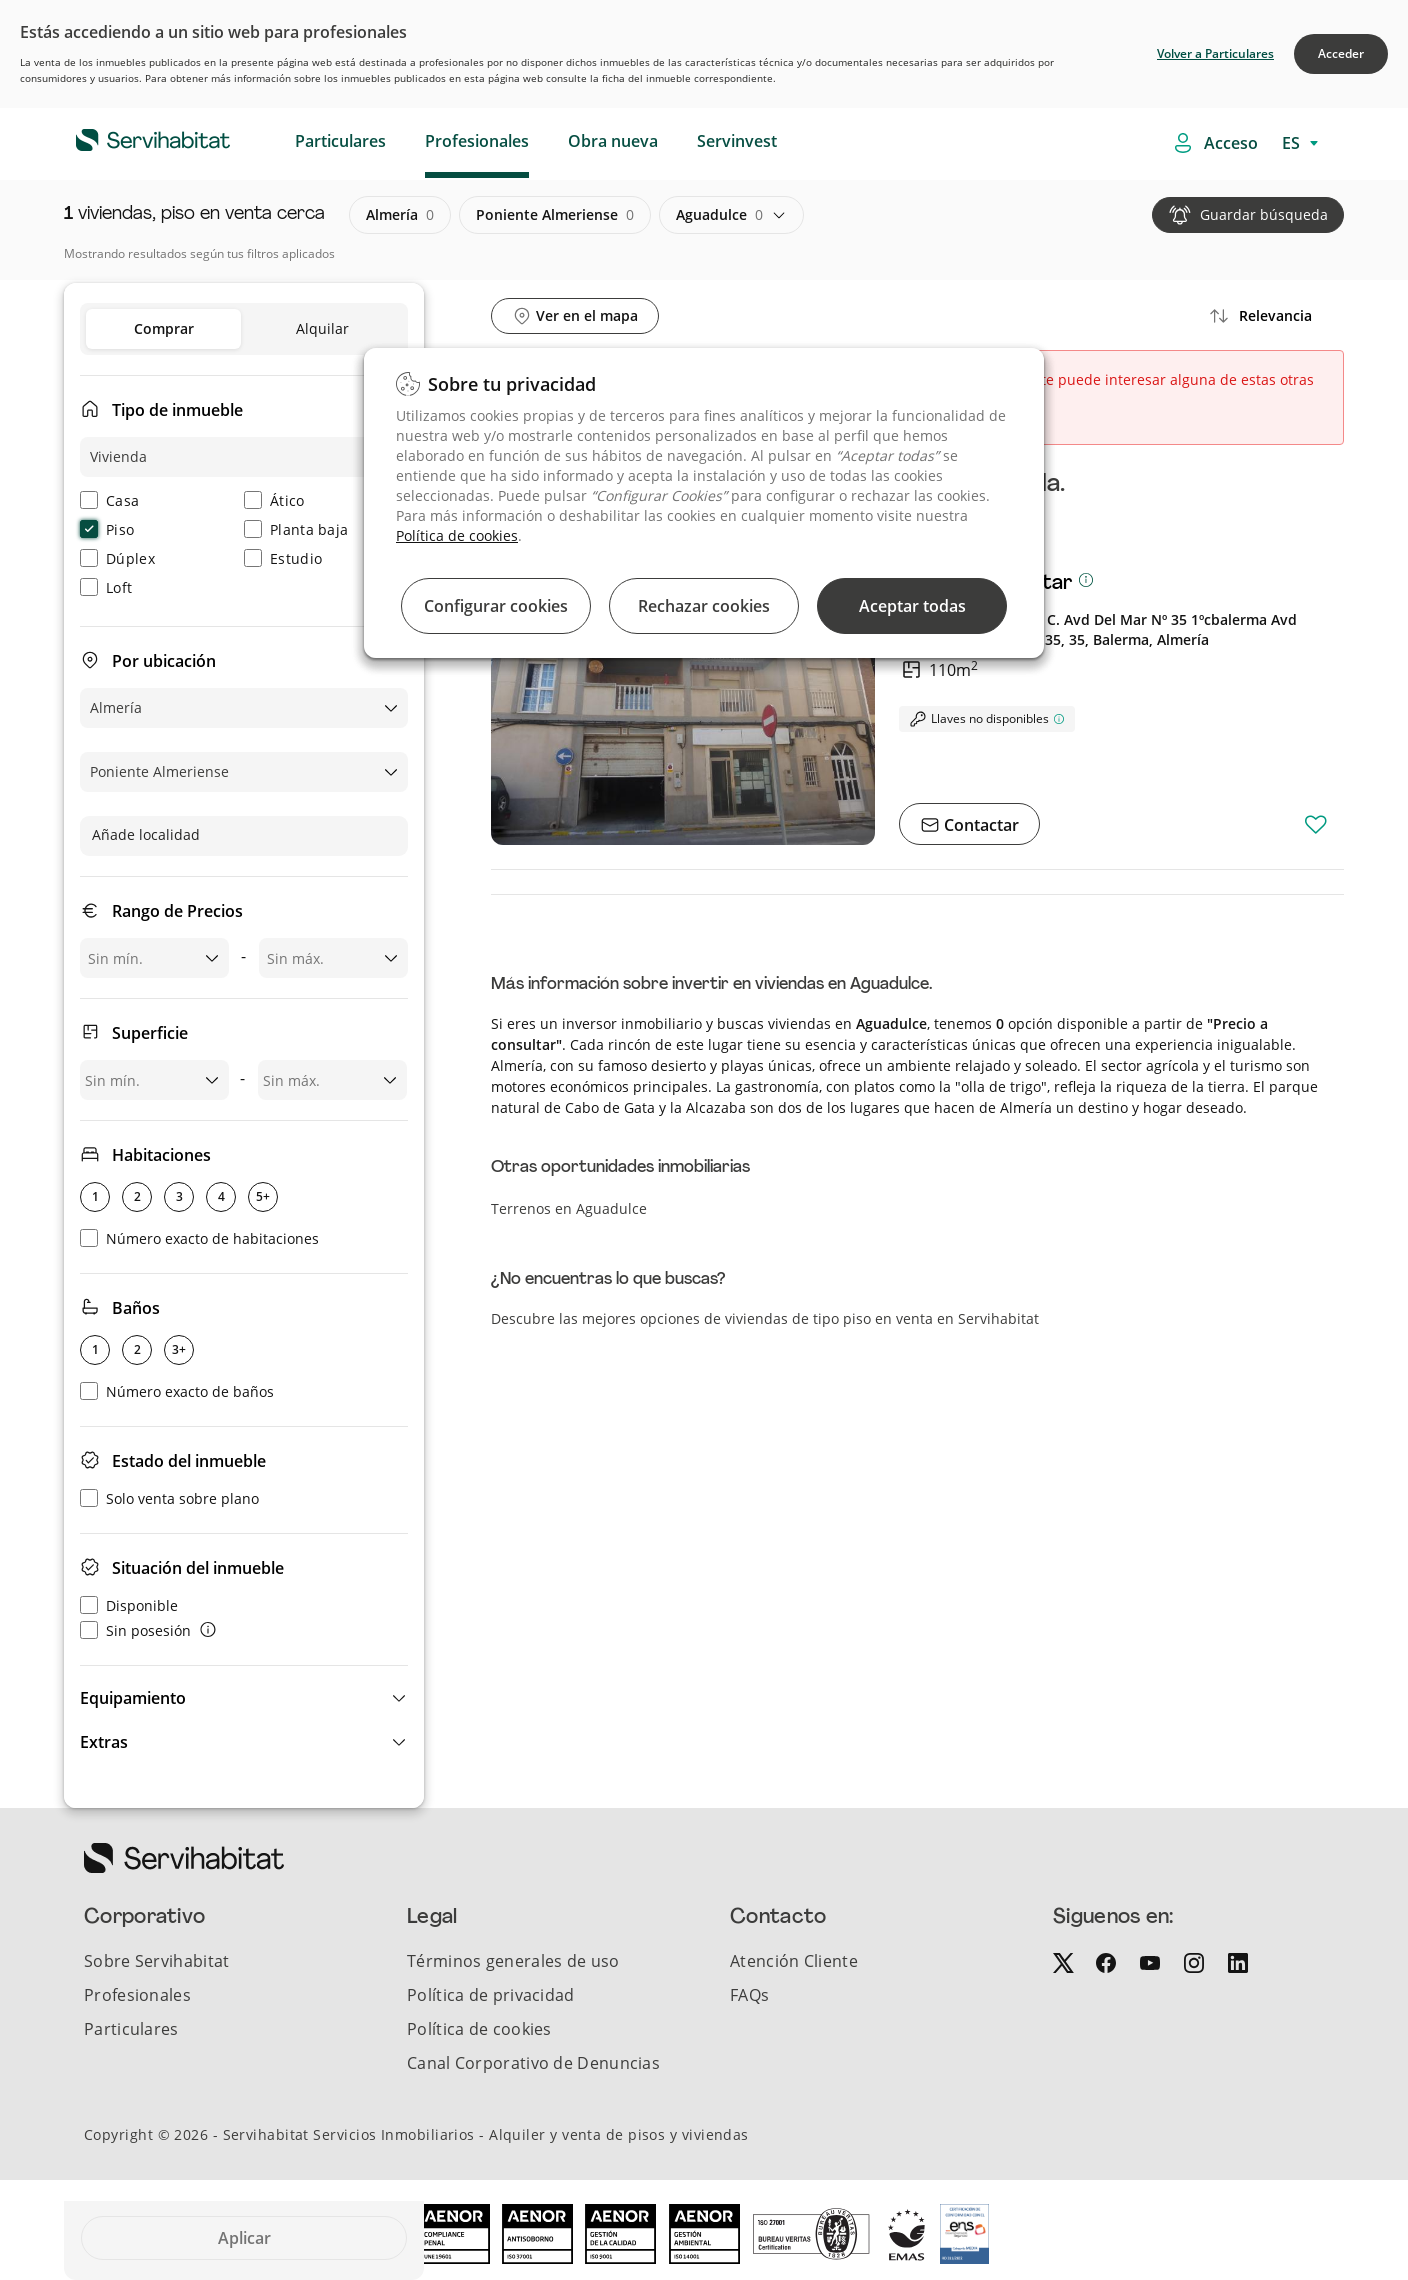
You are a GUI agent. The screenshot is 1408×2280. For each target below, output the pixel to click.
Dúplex (117, 558)
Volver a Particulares (1215, 53)
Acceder (1341, 53)
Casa (109, 500)
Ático (274, 500)
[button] (244, 1698)
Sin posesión (135, 1630)
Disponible (129, 1605)
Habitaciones (161, 1155)
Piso (107, 529)
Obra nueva (613, 141)
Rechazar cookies (704, 606)
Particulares (340, 141)
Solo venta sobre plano (169, 1498)
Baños (136, 1308)
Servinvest (737, 141)
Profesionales (477, 141)
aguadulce (719, 215)
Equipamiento (133, 1698)
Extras (104, 1742)
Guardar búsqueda (1264, 214)
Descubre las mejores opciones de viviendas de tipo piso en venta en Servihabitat (765, 1318)
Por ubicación (164, 661)
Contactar (979, 825)
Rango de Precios (177, 911)
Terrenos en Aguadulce (569, 1208)
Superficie (150, 1033)
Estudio (283, 558)
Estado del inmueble (189, 1461)
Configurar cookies (496, 606)
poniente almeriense (555, 215)
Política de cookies (457, 535)
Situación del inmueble (198, 1568)
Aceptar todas (912, 606)
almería (400, 215)
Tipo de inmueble (177, 410)
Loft (106, 587)
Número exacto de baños (177, 1391)
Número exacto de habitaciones (199, 1238)
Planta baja (296, 529)
